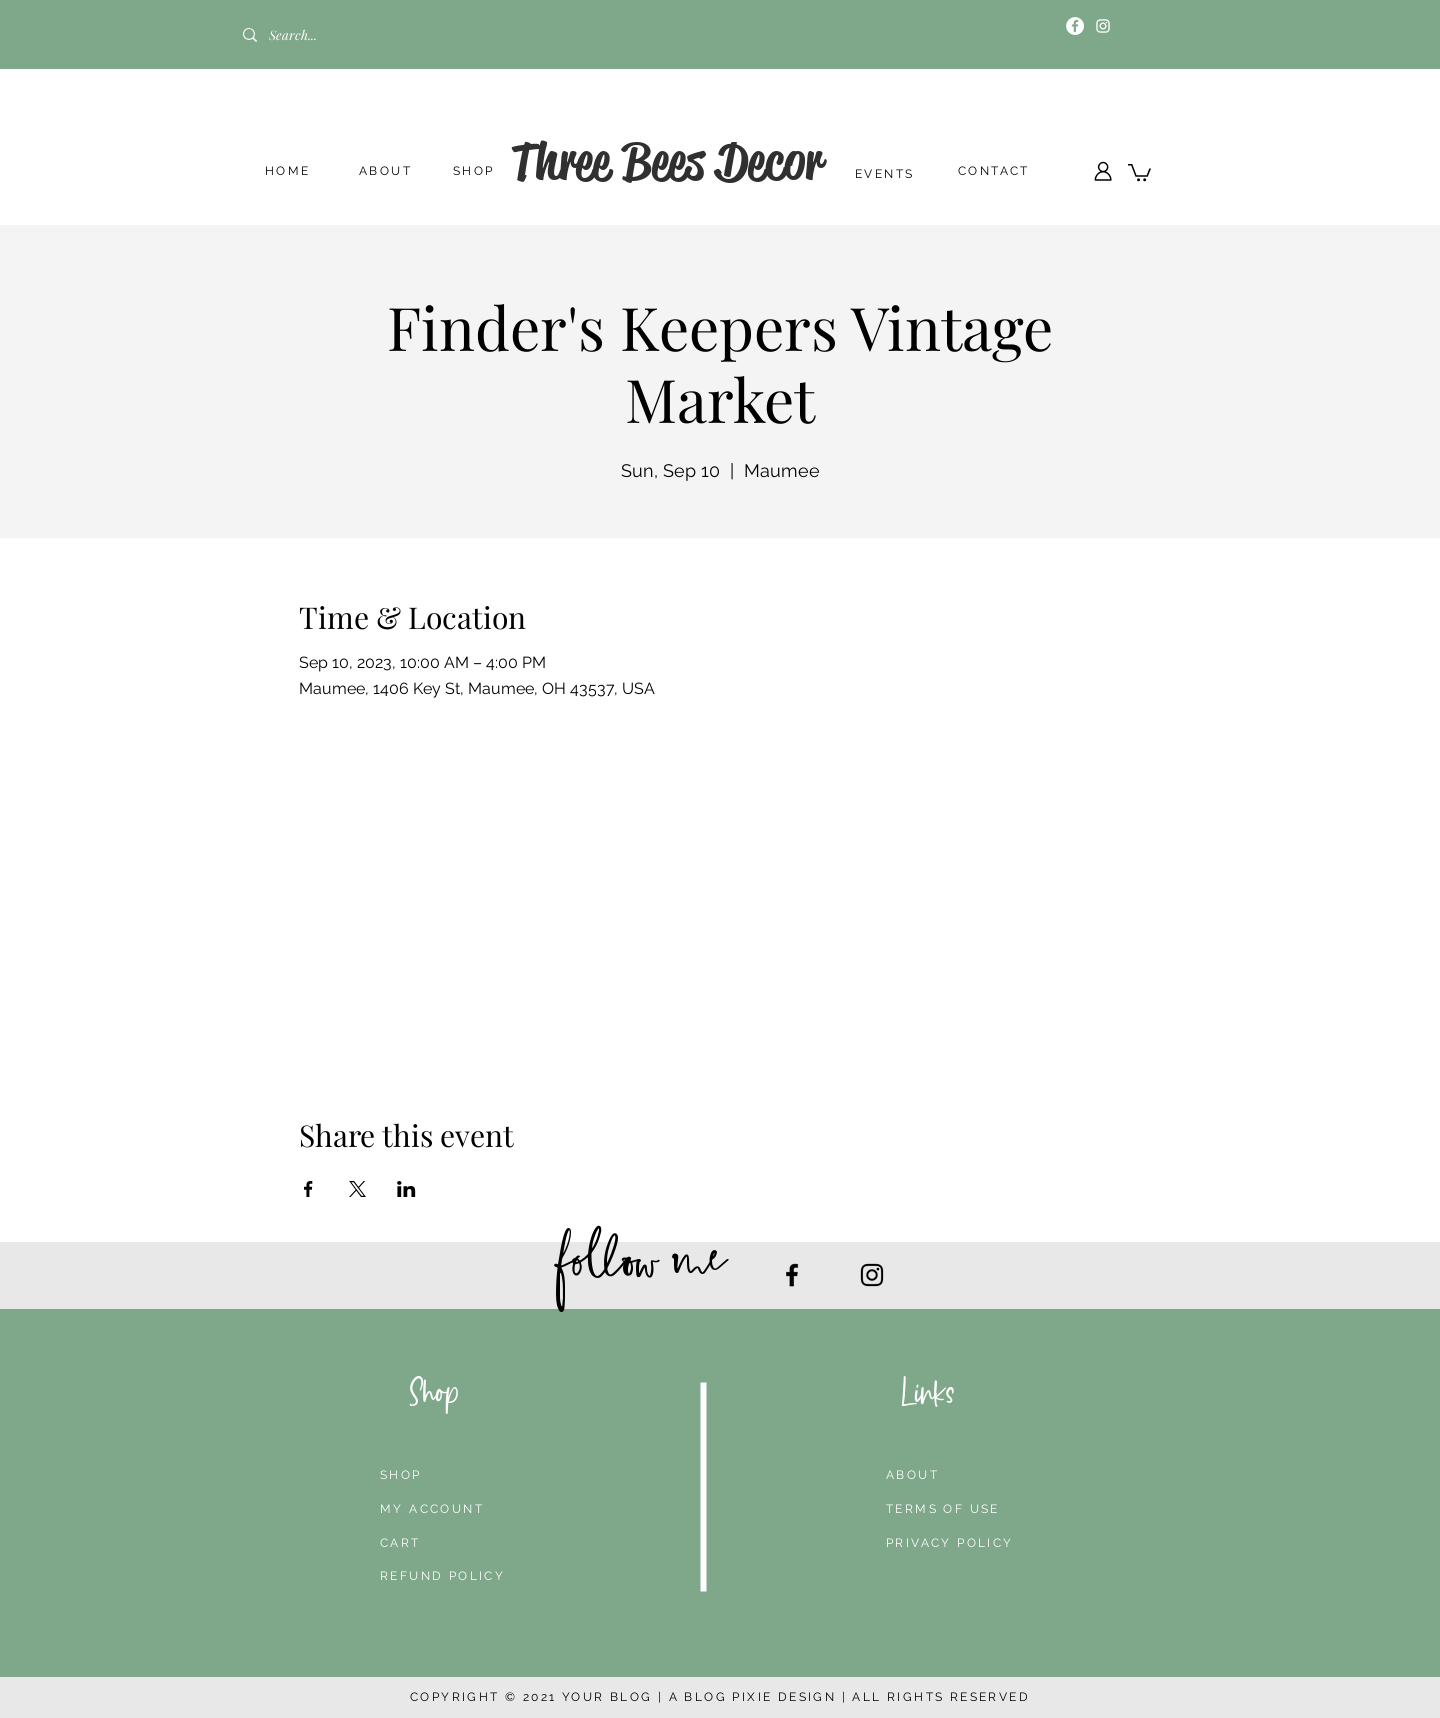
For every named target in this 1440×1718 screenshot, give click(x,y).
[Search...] (323, 35)
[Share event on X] (357, 1189)
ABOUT (385, 171)
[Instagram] (1103, 26)
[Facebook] (1075, 26)
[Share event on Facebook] (308, 1189)
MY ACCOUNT (432, 1509)
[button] (1139, 171)
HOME (288, 171)
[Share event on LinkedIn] (406, 1189)
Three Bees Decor (666, 161)
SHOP (474, 171)
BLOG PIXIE (728, 1697)
